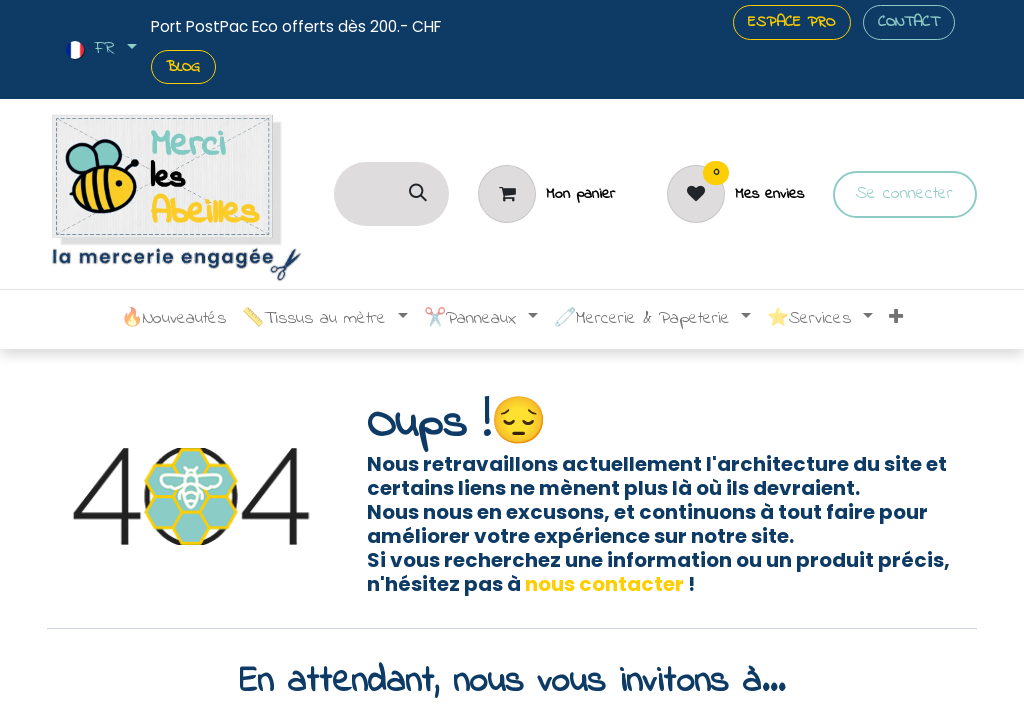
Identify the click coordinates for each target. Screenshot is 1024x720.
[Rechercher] (418, 194)
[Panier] (546, 194)
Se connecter (904, 194)
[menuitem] (173, 320)
